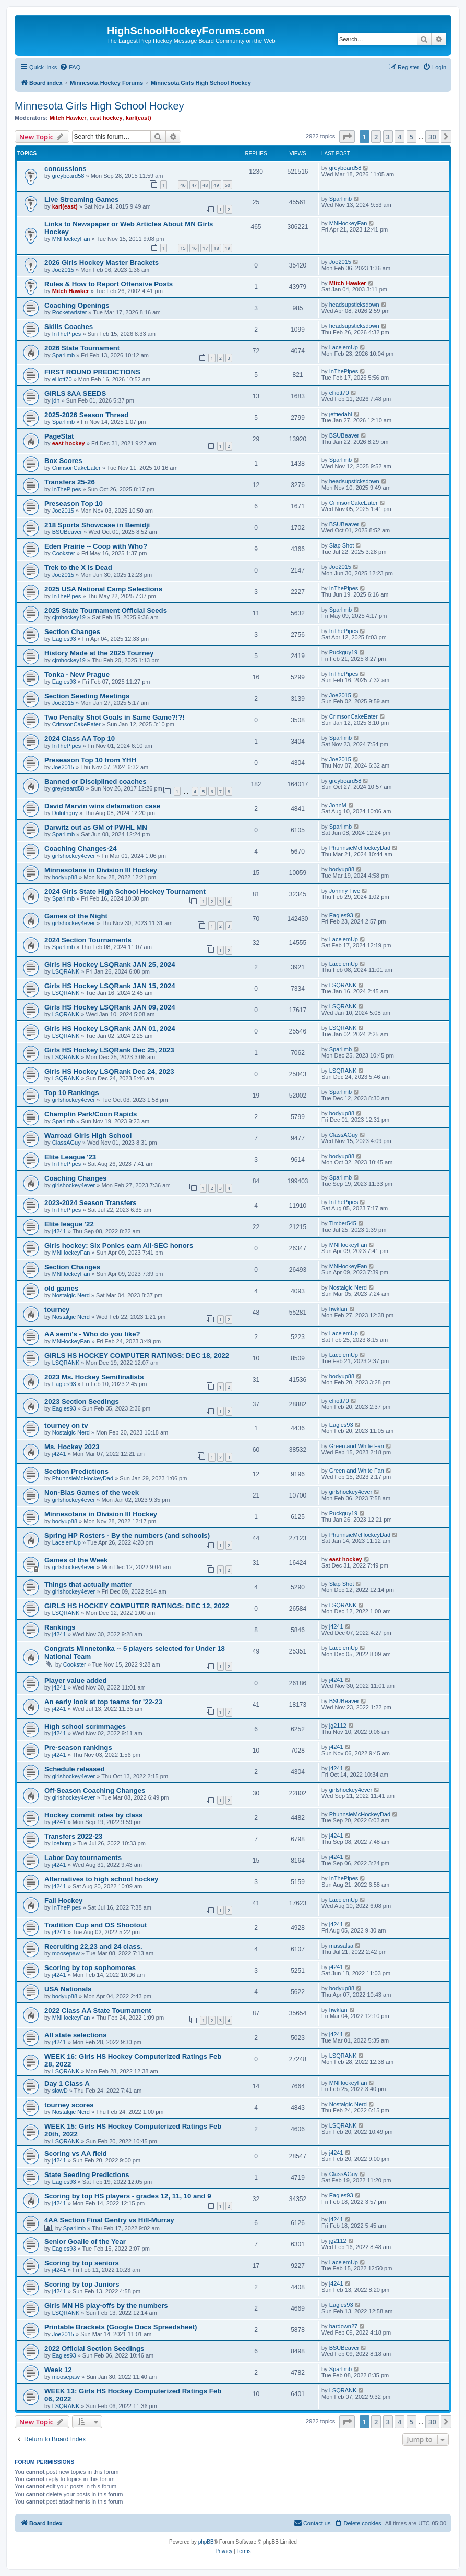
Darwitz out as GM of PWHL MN (95, 827)
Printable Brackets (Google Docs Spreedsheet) (120, 2327)
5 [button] (411, 136)
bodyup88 (64, 877)
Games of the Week (75, 1560)
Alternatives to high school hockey (101, 1879)
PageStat (59, 436)
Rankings (59, 1627)
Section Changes (72, 632)
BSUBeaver (344, 435)
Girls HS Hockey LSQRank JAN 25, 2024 (109, 964)
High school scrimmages (85, 1726)
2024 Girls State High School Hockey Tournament (125, 891)
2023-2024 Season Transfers (90, 1203)
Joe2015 (63, 269)
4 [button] (399, 136)
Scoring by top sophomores (90, 1968)
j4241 (59, 1231)
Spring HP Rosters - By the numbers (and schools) (127, 1535)
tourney (56, 1310)
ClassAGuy (66, 1142)
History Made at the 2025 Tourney (98, 653)
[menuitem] (69, 67)
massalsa (341, 1945)
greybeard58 (68, 176)
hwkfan (338, 1309)
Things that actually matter (88, 1584)
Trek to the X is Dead (78, 568)
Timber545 (342, 1223)
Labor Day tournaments (83, 1858)
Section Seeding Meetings (86, 696)
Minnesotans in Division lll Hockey (100, 870)
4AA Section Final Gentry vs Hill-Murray (109, 2220)
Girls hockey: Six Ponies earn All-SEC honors (118, 1245)
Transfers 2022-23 (73, 1836)
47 (194, 184)
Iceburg (61, 1843)
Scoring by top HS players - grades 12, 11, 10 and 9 (127, 2196)
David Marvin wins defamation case (102, 806)
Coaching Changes (75, 1178)
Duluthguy (65, 813)
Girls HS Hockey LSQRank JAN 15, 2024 (109, 986)
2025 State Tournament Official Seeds (105, 610)
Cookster (63, 553)
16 (194, 248)
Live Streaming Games (81, 199)
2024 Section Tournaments (88, 940)
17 (205, 248)
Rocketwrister (69, 312)
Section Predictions (76, 1471)
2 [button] (376, 136)
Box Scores (63, 461)
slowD (60, 2090)
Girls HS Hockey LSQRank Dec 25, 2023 (109, 1050)
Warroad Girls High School (88, 1135)
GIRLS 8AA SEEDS (75, 393)
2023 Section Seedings (81, 1401)
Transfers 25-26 (69, 482)
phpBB (206, 2542)
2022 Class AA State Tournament (97, 2010)
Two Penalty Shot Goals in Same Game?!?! (114, 717)
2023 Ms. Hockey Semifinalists (94, 1377)
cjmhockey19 (69, 617)
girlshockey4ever (73, 856)
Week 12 (58, 2370)
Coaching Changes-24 (80, 849)
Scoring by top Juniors (82, 2284)
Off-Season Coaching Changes (94, 1790)
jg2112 (337, 1725)
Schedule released (74, 1769)
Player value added (75, 1680)
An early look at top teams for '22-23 (103, 1702)
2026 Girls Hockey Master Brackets (101, 262)
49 (216, 184)
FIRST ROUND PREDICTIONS (92, 372)
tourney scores (69, 2105)
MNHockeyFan (71, 239)
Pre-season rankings (78, 1748)
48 (205, 184)
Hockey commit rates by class (93, 1815)
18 (216, 248)
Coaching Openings (77, 305)
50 (227, 184)
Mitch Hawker (68, 118)
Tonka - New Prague (77, 674)
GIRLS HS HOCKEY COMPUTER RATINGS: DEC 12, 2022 (136, 1606)
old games (61, 1288)
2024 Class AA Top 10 (79, 739)
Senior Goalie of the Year (85, 2241)
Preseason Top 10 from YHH (90, 760)
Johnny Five (344, 891)
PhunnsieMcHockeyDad (359, 848)
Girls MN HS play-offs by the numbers (106, 2306)
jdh (56, 400)
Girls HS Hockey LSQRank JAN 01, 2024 (109, 1028)
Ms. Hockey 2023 (72, 1447)
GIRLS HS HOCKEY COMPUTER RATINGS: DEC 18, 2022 (136, 1355)
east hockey (106, 118)
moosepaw (66, 1953)
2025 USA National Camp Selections (103, 589)
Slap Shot (341, 545)
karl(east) (138, 118)
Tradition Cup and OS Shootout (95, 1925)
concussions (65, 169)
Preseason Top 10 (73, 503)
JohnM (337, 805)
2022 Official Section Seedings (94, 2348)
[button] (347, 136)
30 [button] (432, 136)
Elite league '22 (69, 1224)
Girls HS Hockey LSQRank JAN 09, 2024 (109, 1007)
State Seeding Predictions (86, 2175)
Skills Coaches (68, 327)
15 (182, 248)
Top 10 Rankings (71, 1093)
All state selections (75, 2035)
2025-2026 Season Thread (86, 415)
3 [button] (388, 136)
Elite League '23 (70, 1157)
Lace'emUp (343, 347)
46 (182, 184)
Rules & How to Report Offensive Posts (108, 284)
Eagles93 (64, 639)
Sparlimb (340, 199)
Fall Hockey (63, 1900)
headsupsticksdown (354, 304)
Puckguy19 (343, 652)
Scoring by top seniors (81, 2263)
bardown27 (343, 2326)
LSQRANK (66, 971)
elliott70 (62, 379)
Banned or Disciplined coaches (95, 781)
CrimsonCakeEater (76, 468)
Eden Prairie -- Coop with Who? (95, 546)
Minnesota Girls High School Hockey (99, 106)
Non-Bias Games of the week (91, 1493)
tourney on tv (66, 1425)
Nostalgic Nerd (71, 1295)
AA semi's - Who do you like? (92, 1334)
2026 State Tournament (82, 348)
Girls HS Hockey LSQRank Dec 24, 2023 (109, 1071)
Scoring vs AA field (75, 2153)
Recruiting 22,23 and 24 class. (93, 1946)
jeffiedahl (340, 414)
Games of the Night (75, 916)
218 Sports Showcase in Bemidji (97, 525)
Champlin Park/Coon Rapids (90, 1114)
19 (227, 248)
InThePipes (66, 334)
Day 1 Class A (67, 2083)
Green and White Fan (356, 1446)
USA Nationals (67, 1989)
